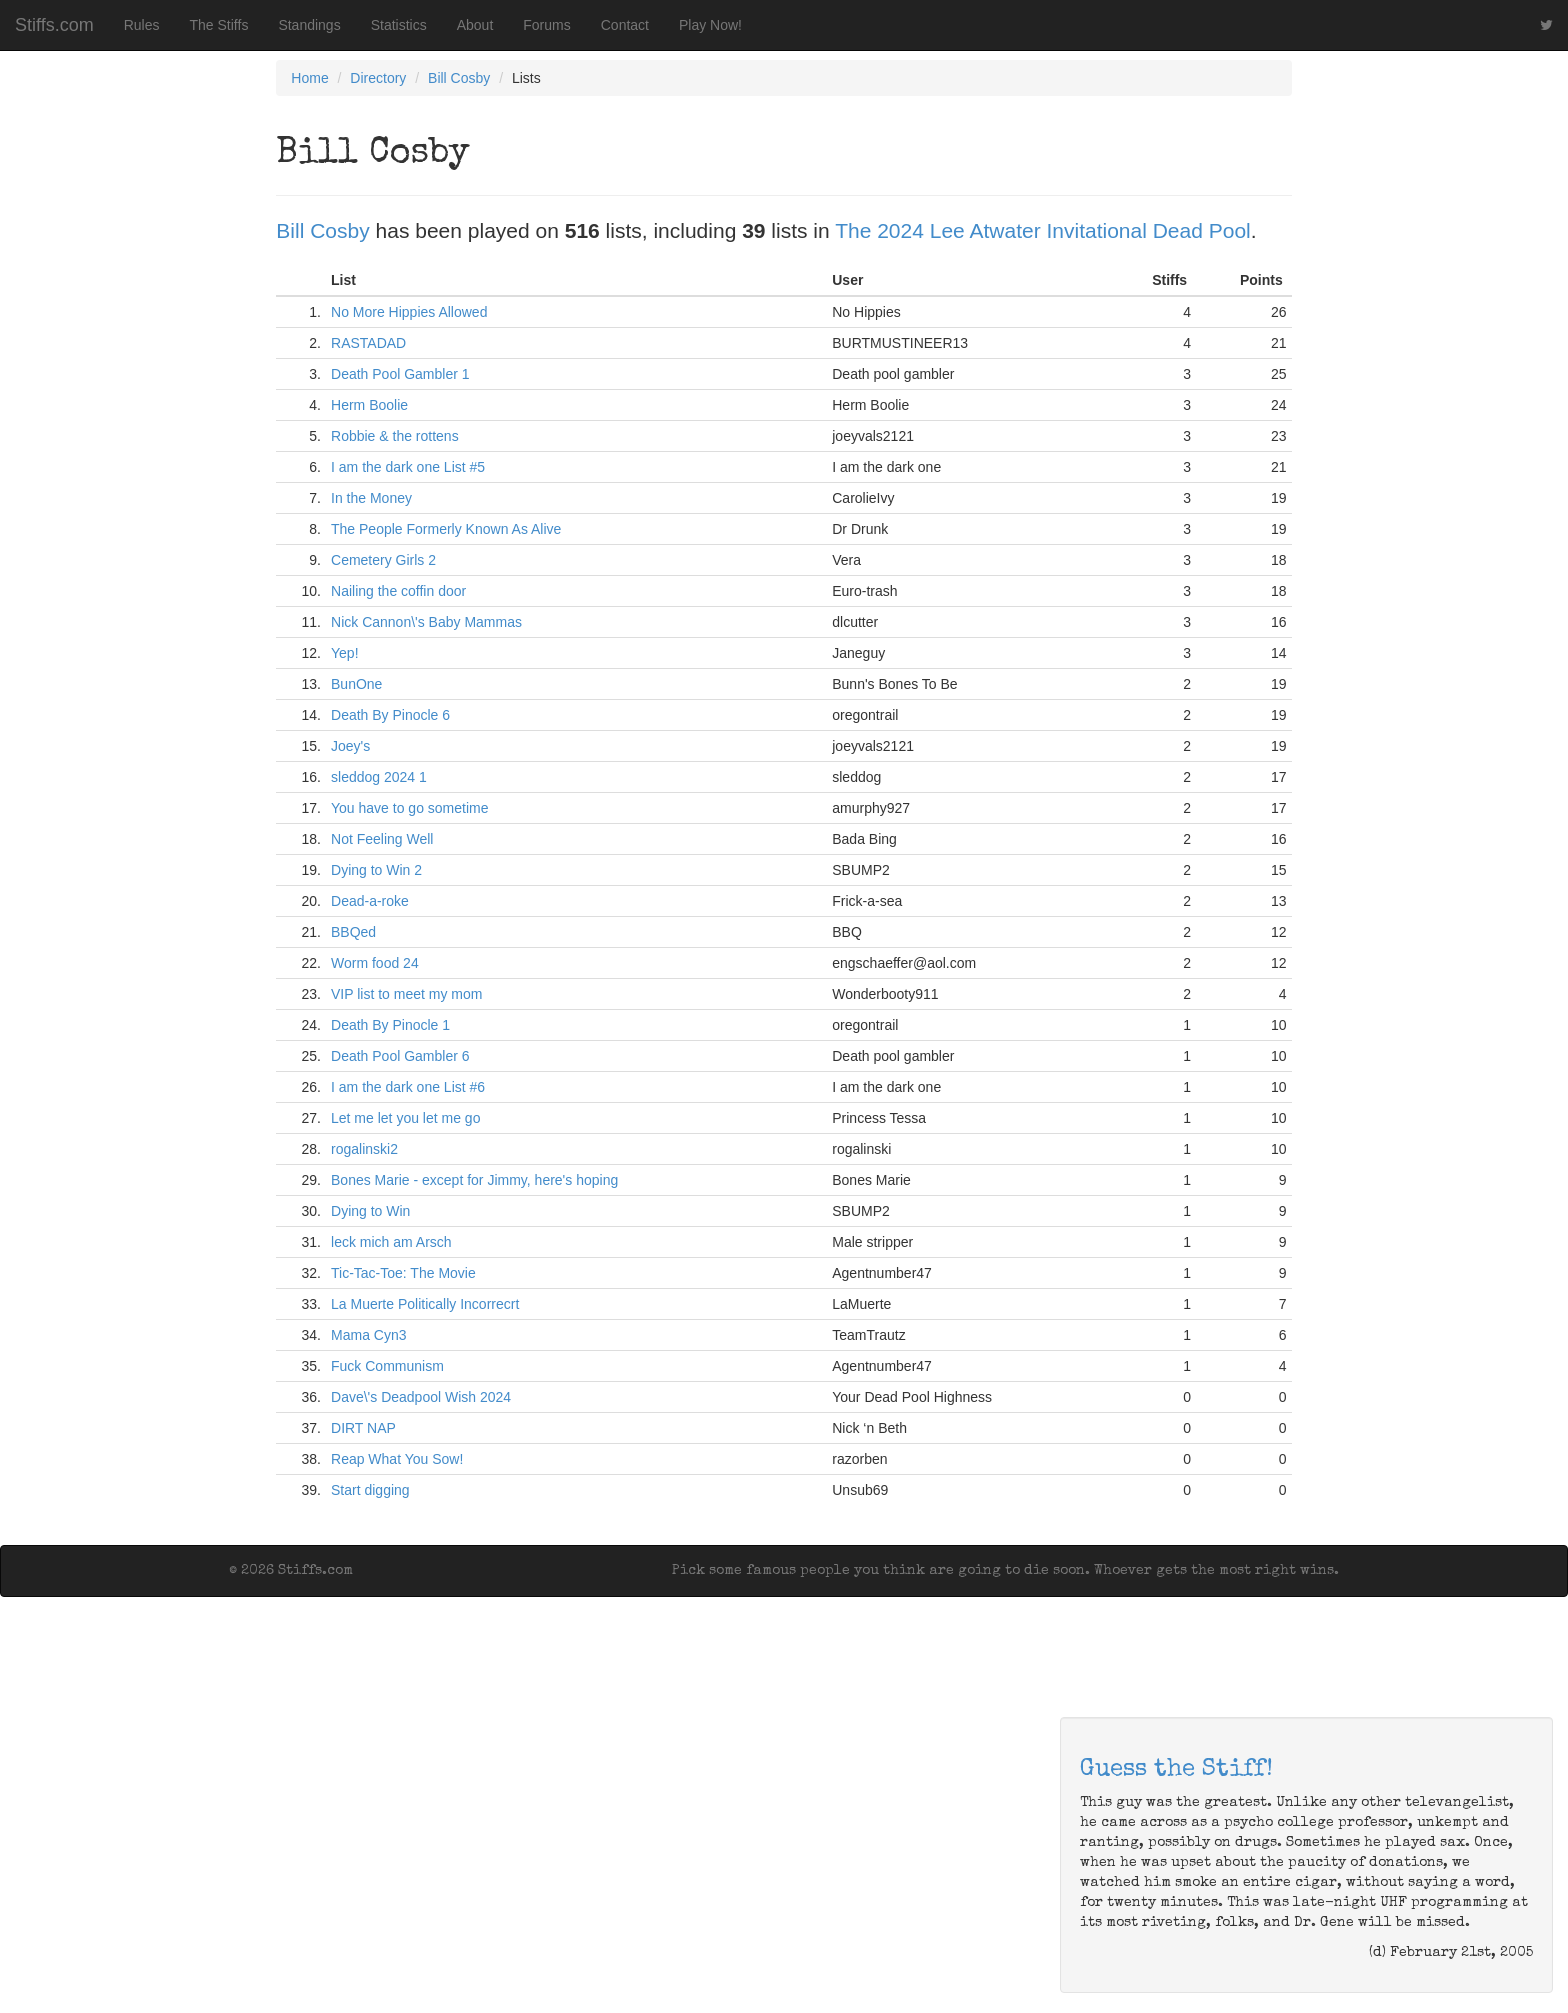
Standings (309, 25)
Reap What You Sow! (397, 1459)
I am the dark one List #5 (408, 467)
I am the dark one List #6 (408, 1087)
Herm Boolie (369, 405)
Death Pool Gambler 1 (400, 374)
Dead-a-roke (370, 901)
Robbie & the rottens (395, 436)
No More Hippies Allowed (409, 312)
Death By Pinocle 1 (390, 1025)
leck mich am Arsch (391, 1242)
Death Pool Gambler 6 (400, 1056)
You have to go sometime (409, 808)
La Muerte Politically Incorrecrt (425, 1304)
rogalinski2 (364, 1149)
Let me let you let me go (405, 1118)
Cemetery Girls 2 (383, 560)
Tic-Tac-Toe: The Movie (403, 1273)
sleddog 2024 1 (379, 777)
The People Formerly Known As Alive (446, 529)
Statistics (399, 25)
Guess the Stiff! (1176, 1770)
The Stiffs (219, 25)
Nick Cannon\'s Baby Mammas (426, 622)
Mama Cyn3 (368, 1335)
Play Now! (710, 25)
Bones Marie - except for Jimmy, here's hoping (474, 1180)
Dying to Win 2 (376, 870)
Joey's (350, 746)
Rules (142, 25)
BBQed (353, 932)
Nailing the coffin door (398, 591)
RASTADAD (368, 343)
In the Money (371, 498)
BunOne (356, 684)
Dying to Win (370, 1211)
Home (309, 78)
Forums (546, 25)
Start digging (370, 1490)
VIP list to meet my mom (406, 994)
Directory (378, 78)
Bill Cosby (459, 78)
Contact (625, 25)
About (475, 25)
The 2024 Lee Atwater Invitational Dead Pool (1043, 230)
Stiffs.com (54, 25)
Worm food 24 (375, 963)
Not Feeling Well (382, 839)
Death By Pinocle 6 (390, 715)
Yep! (345, 653)
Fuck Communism (387, 1366)
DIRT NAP (363, 1428)
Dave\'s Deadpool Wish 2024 (421, 1397)
